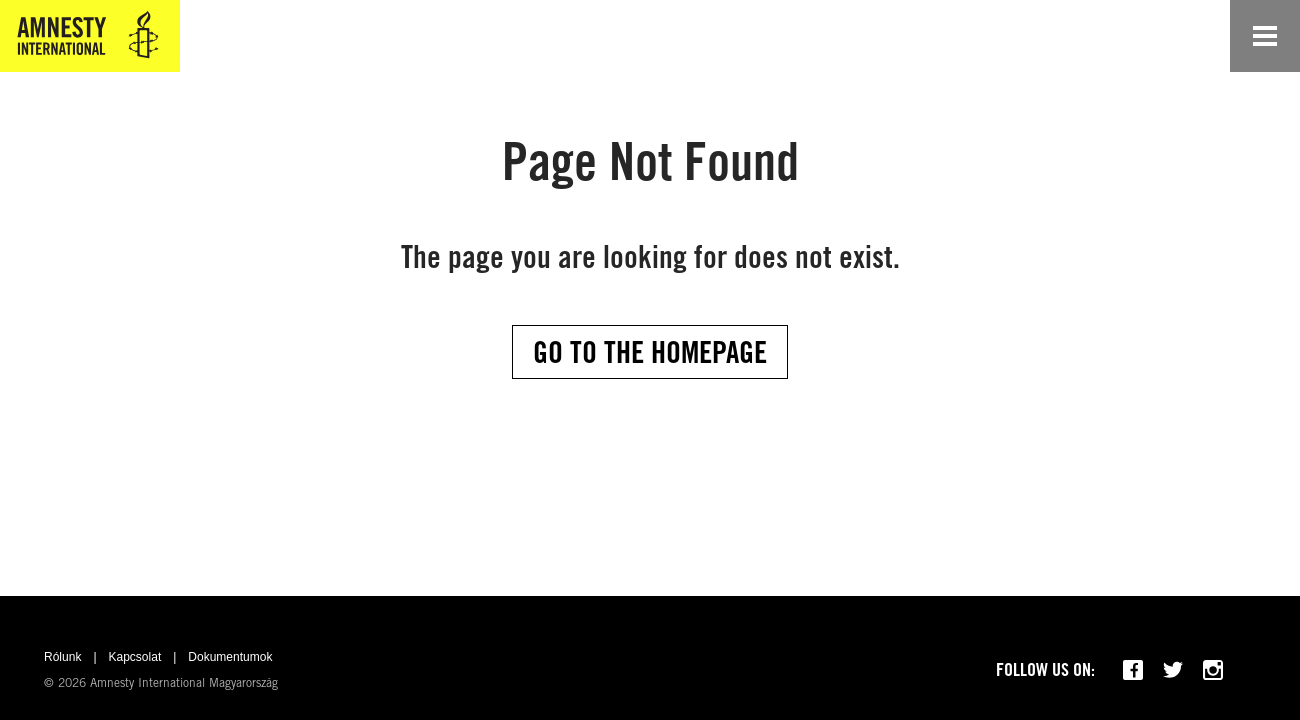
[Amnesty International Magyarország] (90, 36)
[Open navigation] (1265, 36)
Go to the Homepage (650, 352)
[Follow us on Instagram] (1213, 670)
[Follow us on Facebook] (1133, 670)
